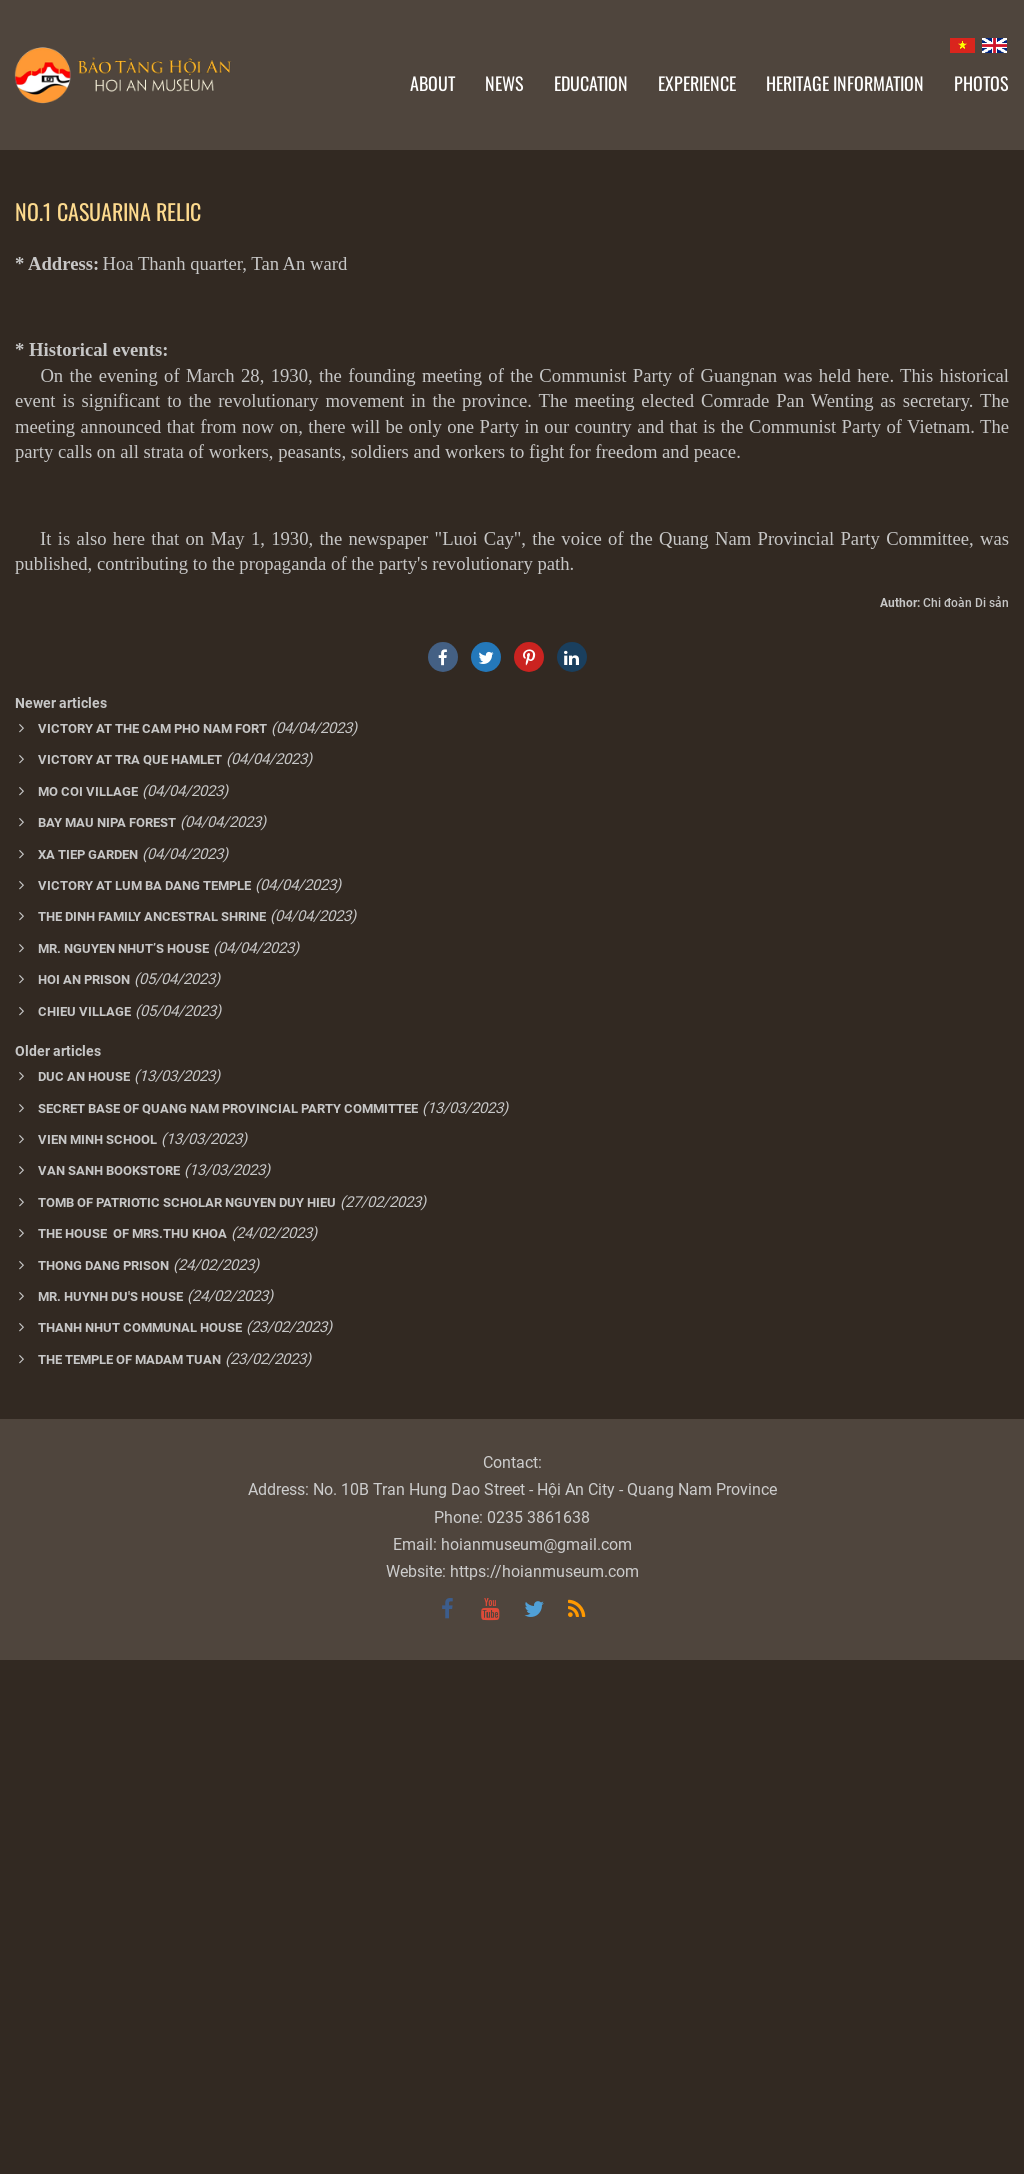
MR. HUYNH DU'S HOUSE (110, 1810)
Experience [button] (697, 83)
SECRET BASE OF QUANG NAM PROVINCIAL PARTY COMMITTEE (228, 1622)
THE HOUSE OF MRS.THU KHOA (132, 1747)
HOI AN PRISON (84, 1493)
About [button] (432, 83)
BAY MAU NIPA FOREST (107, 1336)
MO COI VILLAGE (88, 1305)
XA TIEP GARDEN (88, 1368)
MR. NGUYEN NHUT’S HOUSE (123, 1462)
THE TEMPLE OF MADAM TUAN (129, 1873)
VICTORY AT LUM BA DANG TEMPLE (144, 1399)
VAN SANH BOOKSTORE (109, 1684)
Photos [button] (981, 83)
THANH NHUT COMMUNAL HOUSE (140, 1841)
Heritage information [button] (845, 83)
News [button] (504, 83)
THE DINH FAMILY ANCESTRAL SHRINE (152, 1430)
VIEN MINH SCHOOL (97, 1653)
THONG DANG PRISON (103, 1779)
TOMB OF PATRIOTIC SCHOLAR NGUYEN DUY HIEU (187, 1716)
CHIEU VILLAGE (84, 1525)
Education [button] (591, 83)
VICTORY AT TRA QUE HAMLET (130, 1273)
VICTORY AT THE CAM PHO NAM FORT (152, 1242)
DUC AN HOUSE (84, 1590)
